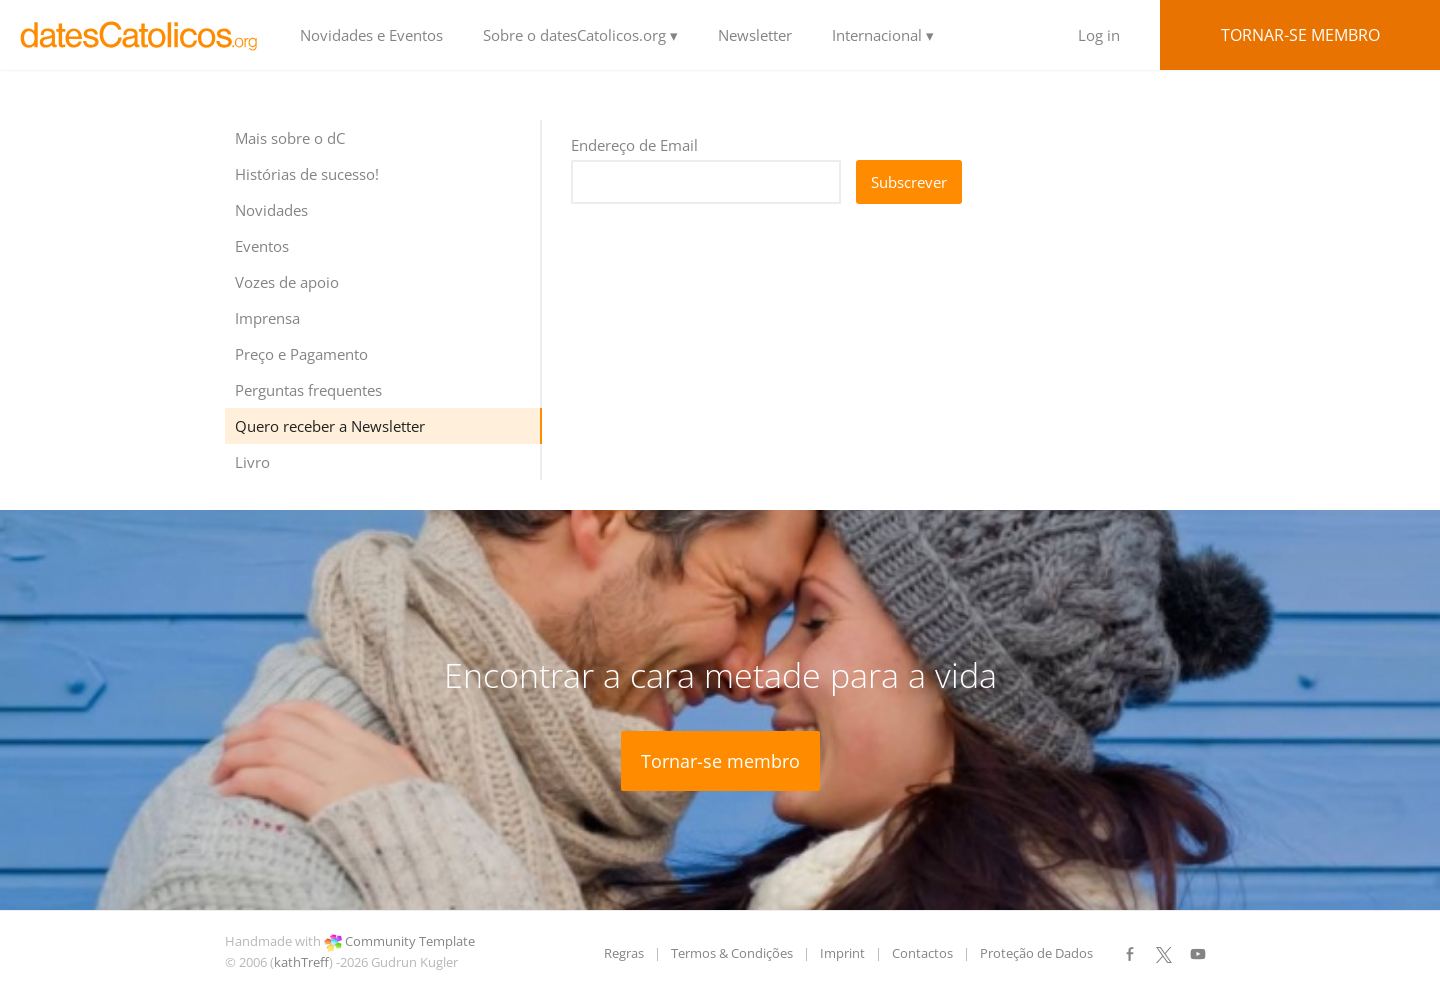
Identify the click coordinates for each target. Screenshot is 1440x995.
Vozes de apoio (287, 282)
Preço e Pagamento (301, 354)
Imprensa (267, 318)
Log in (1099, 35)
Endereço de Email (634, 145)
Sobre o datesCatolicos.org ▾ (580, 35)
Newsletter (755, 35)
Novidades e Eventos (371, 35)
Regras (624, 953)
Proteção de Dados (1036, 953)
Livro (252, 462)
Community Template (410, 941)
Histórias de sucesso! (307, 174)
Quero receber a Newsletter (330, 426)
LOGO (140, 35)
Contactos (922, 953)
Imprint (842, 953)
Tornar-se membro (1300, 35)
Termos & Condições (732, 953)
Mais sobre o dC (290, 138)
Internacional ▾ (883, 35)
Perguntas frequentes (308, 390)
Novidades (271, 210)
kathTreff (301, 962)
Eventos (262, 246)
